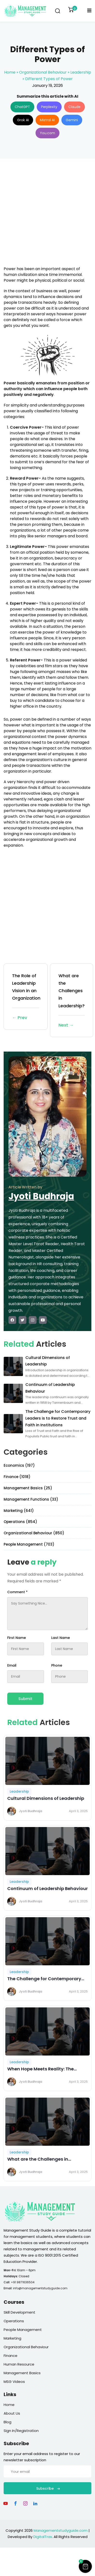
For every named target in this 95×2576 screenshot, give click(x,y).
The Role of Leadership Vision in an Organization (26, 997)
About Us (12, 2413)
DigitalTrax (42, 2536)
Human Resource (19, 2364)
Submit (25, 1698)
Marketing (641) (19, 1510)
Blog (7, 2421)
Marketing (12, 2338)
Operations (14, 2320)
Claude (74, 106)
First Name (16, 1637)
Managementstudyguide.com (61, 2530)
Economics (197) (19, 1465)
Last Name (60, 1637)
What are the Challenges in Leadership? (71, 1001)
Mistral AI (47, 120)
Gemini (72, 120)
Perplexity (49, 106)
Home (9, 72)
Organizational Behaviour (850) (34, 1532)
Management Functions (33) (31, 1499)
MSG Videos (14, 2381)
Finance (10, 2355)
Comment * (17, 1592)
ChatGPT (22, 106)
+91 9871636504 (23, 2282)
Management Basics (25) (28, 1488)
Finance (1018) (17, 1476)
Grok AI (23, 120)
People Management (23, 2329)
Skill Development (19, 2312)
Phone (56, 1665)
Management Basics (22, 2372)
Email (11, 1665)
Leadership (80, 72)
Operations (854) (20, 1521)
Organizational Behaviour (43, 72)
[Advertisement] (47, 215)
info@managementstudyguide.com (40, 2288)
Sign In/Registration (21, 2430)
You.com (47, 133)
